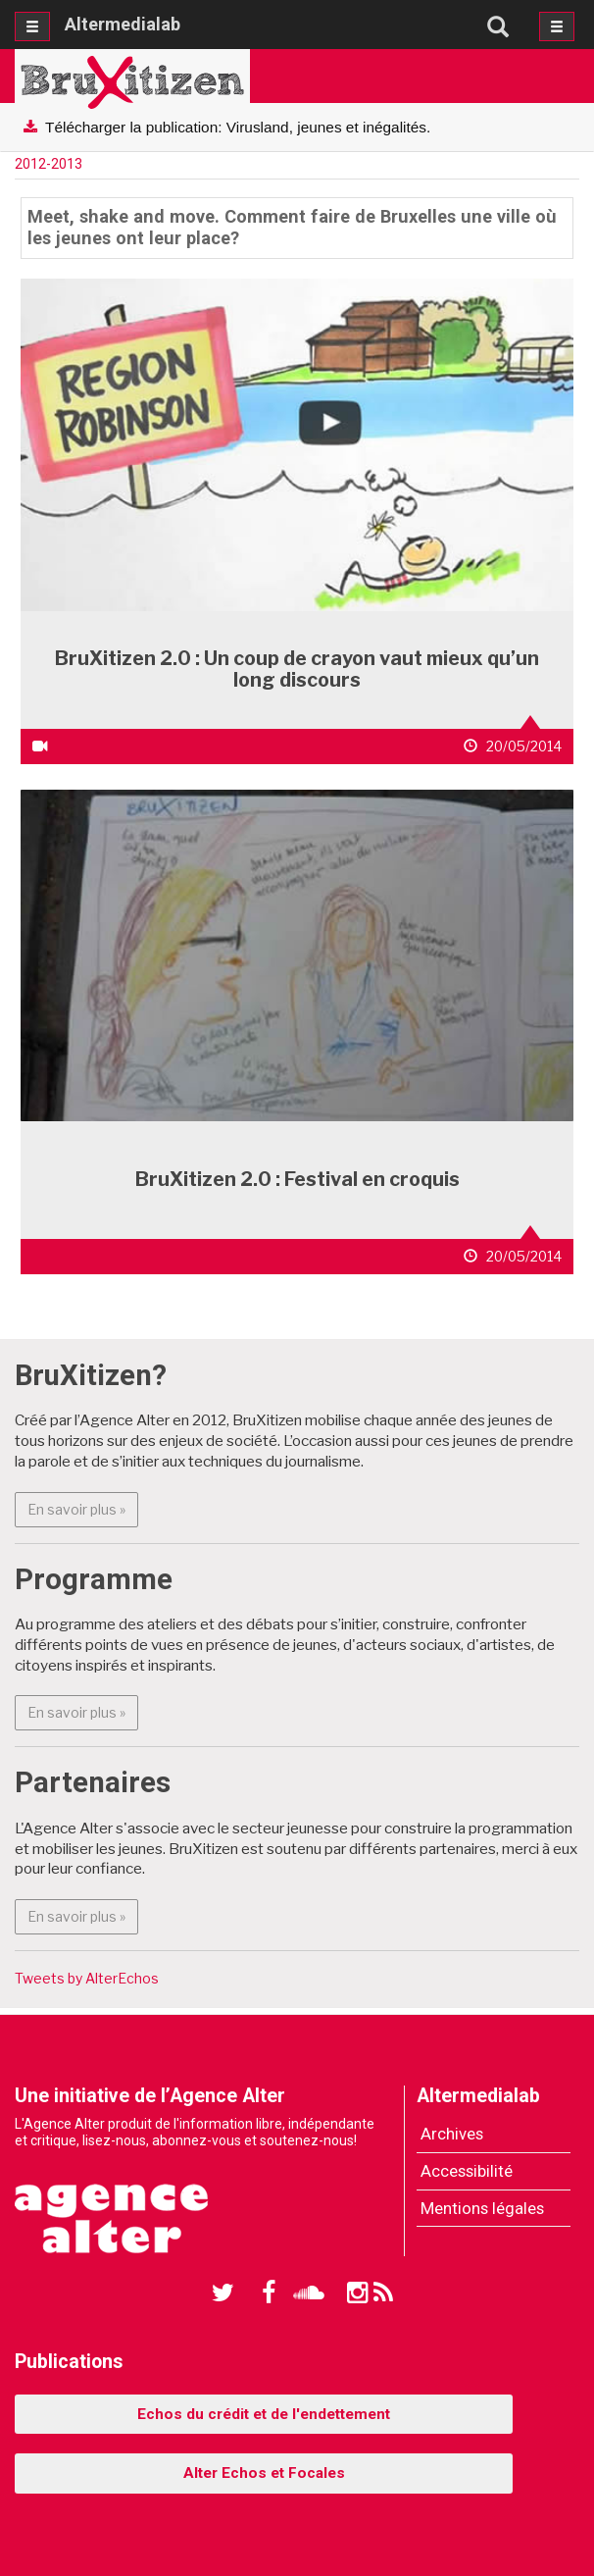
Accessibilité (467, 2171)
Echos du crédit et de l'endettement (263, 2414)
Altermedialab (122, 23)
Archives (452, 2133)
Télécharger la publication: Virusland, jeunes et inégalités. (237, 127)
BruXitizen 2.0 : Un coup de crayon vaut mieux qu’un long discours (297, 669)
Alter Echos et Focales (264, 2473)
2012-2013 (48, 164)
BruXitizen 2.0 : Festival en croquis (297, 1179)
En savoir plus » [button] (82, 1508)
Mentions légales (482, 2208)
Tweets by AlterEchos (87, 1978)
